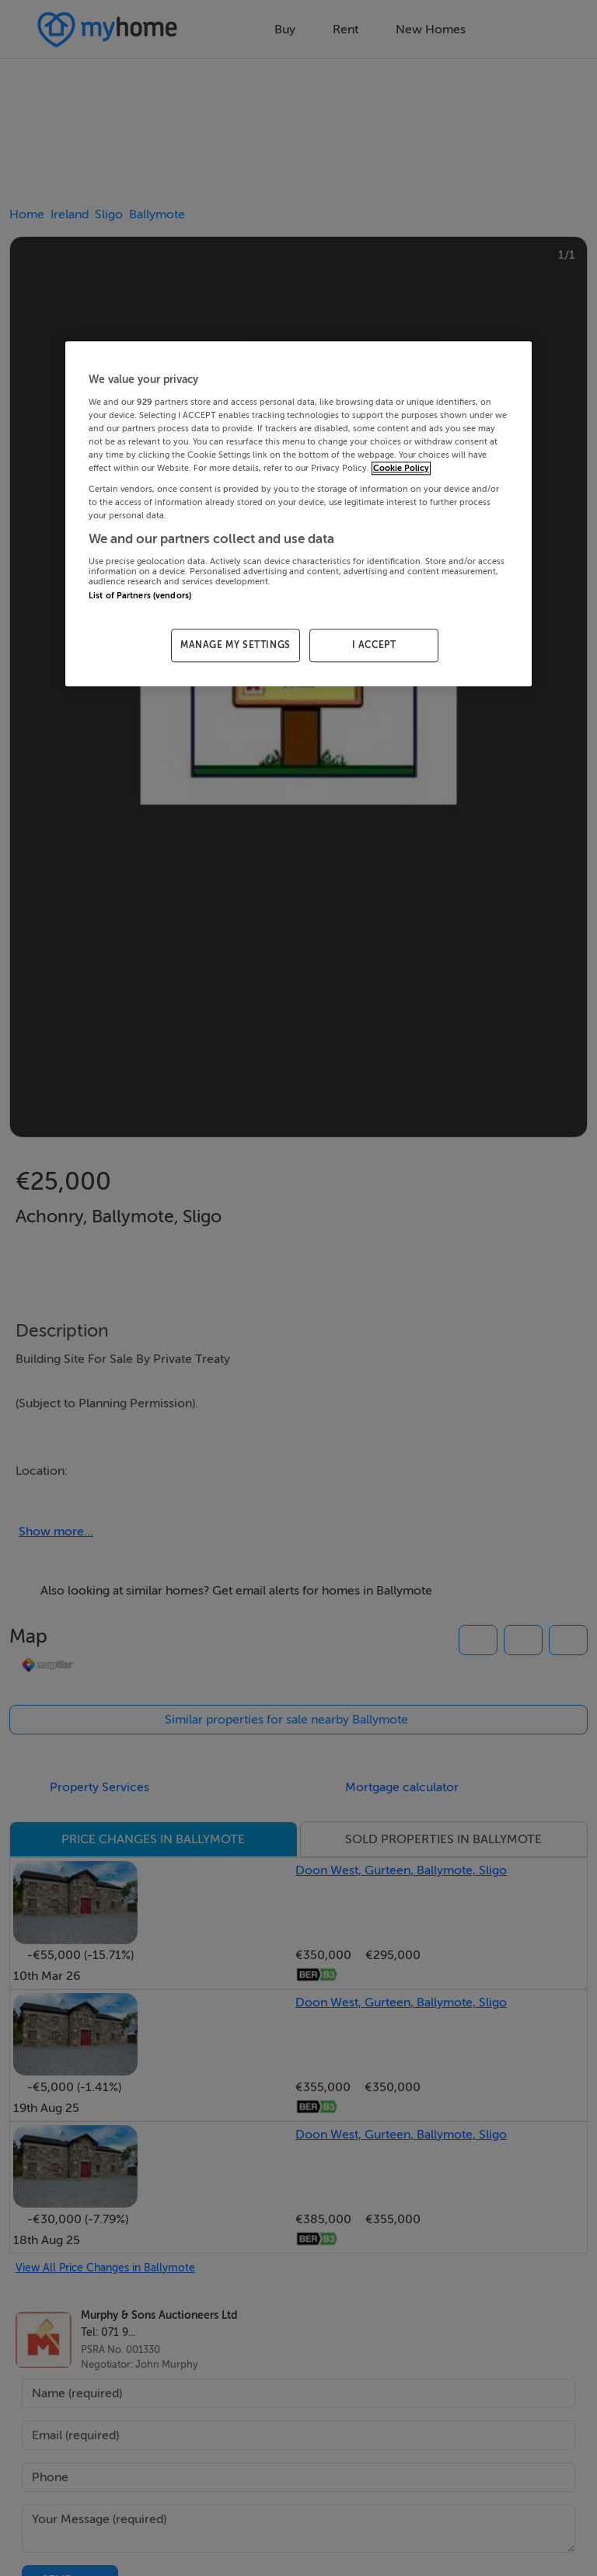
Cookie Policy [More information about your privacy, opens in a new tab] (401, 468)
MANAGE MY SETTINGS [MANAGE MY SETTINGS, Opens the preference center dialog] (235, 645)
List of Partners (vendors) (140, 596)
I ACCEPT (374, 645)
